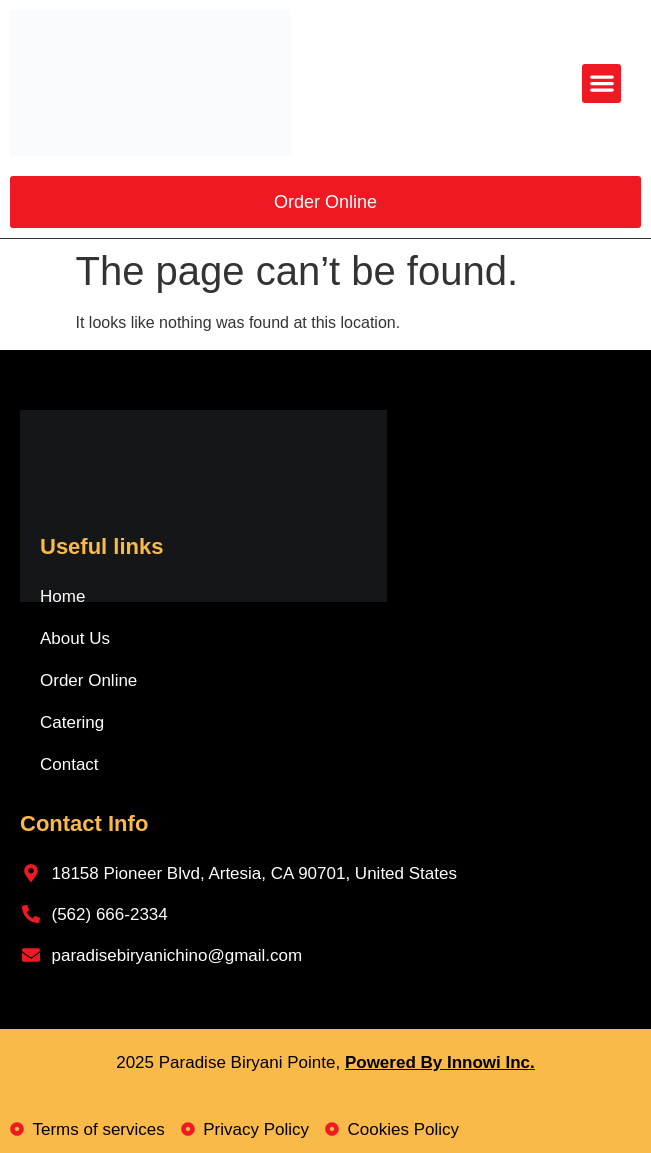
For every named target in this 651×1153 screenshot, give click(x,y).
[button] (601, 83)
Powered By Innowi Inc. (440, 1062)
